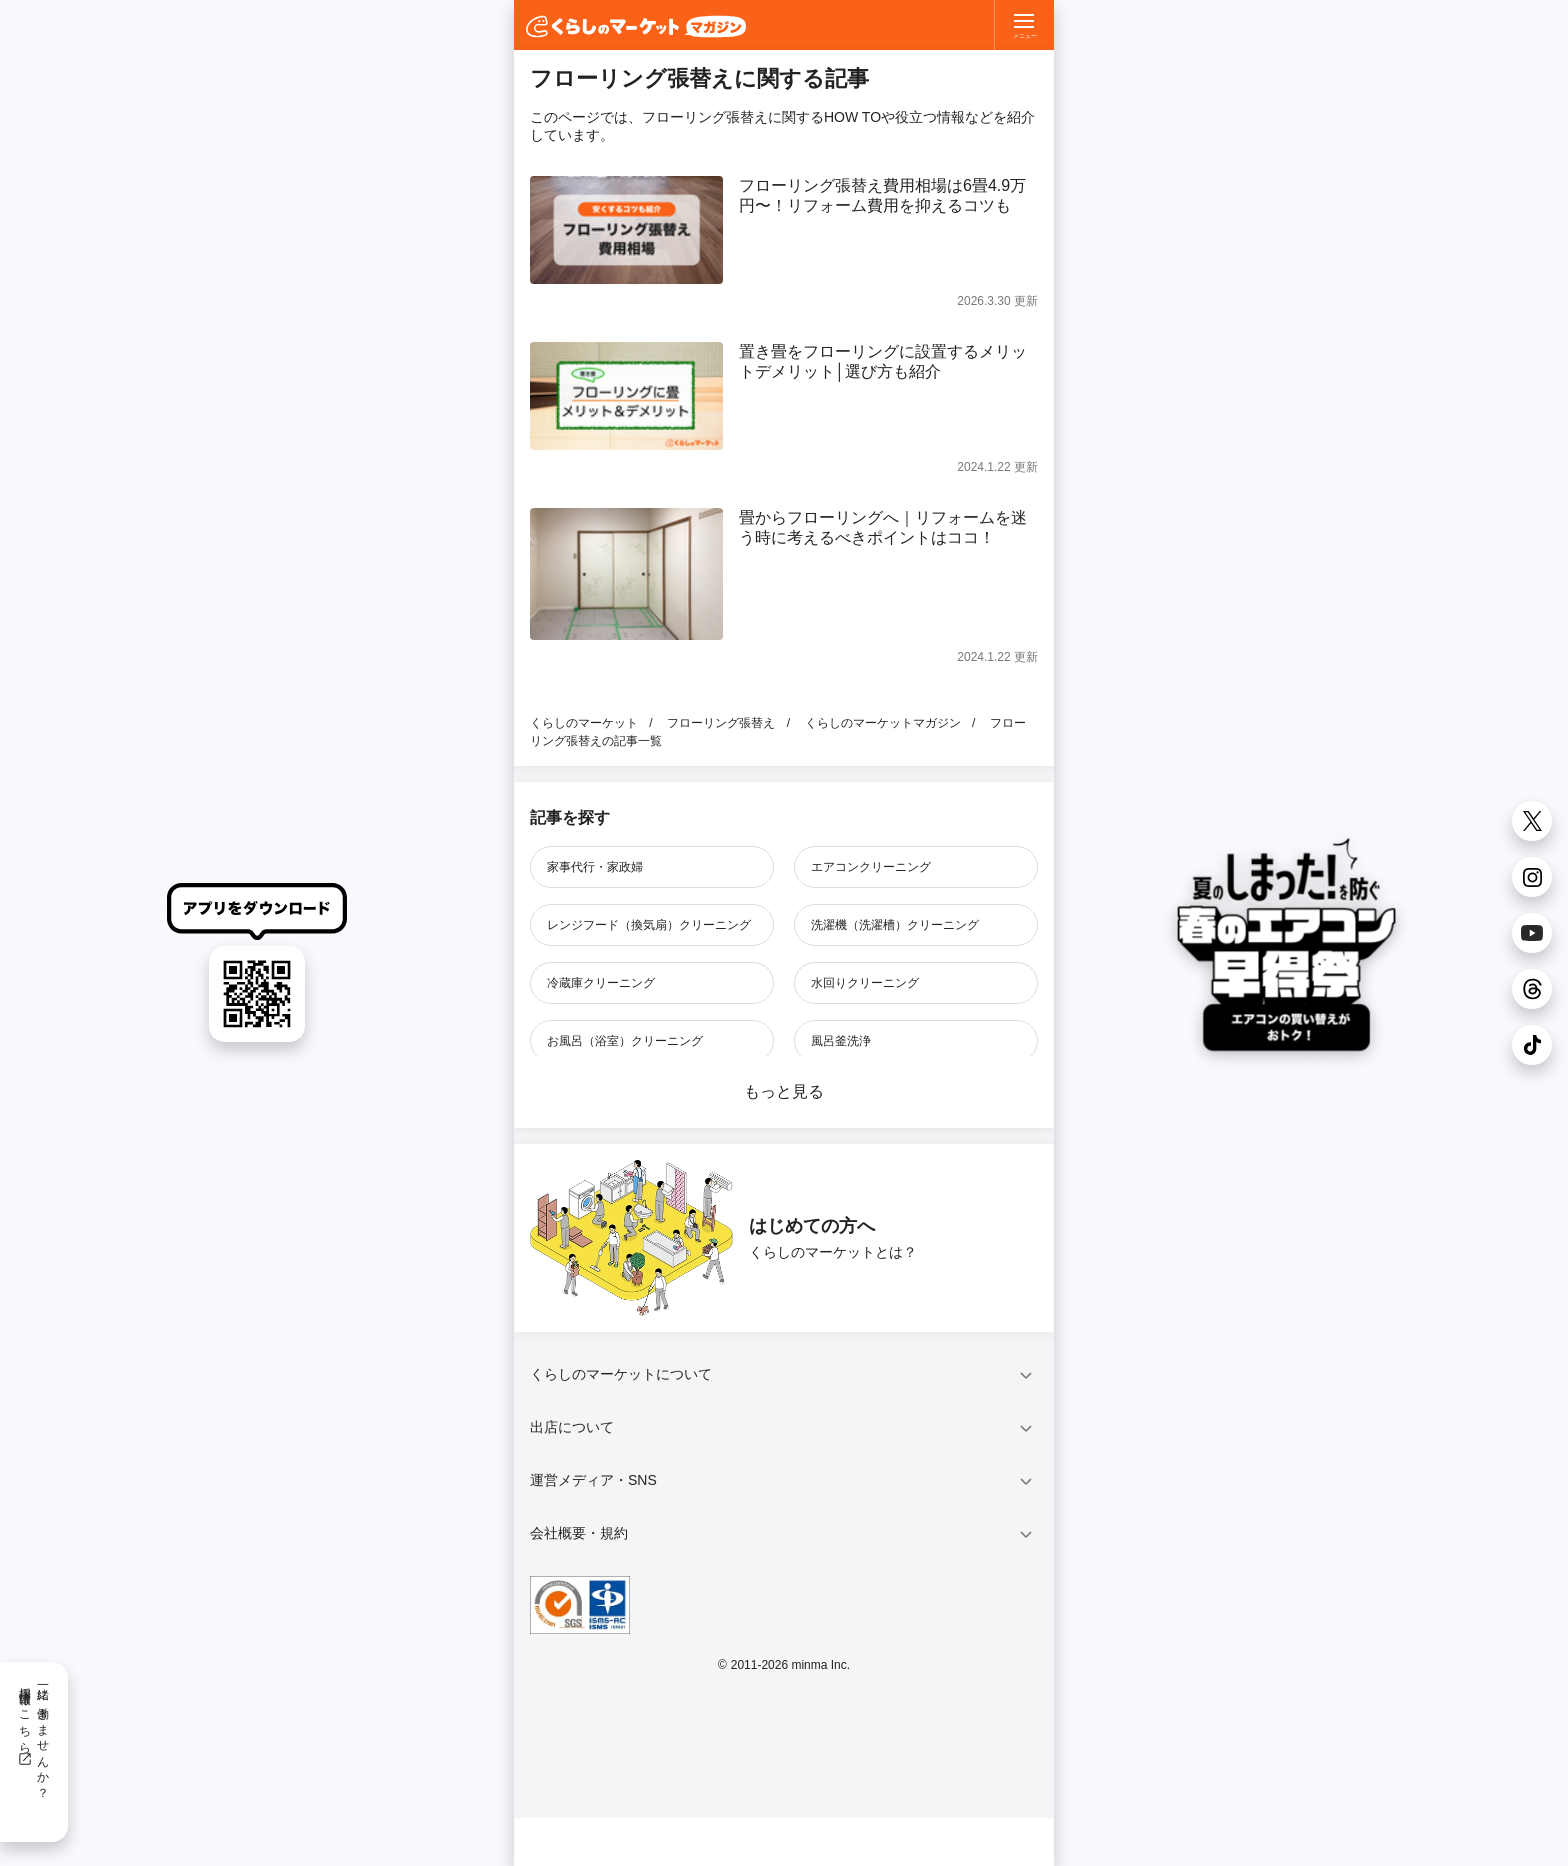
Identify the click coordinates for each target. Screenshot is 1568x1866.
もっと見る (784, 1091)
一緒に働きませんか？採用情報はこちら (33, 1736)
